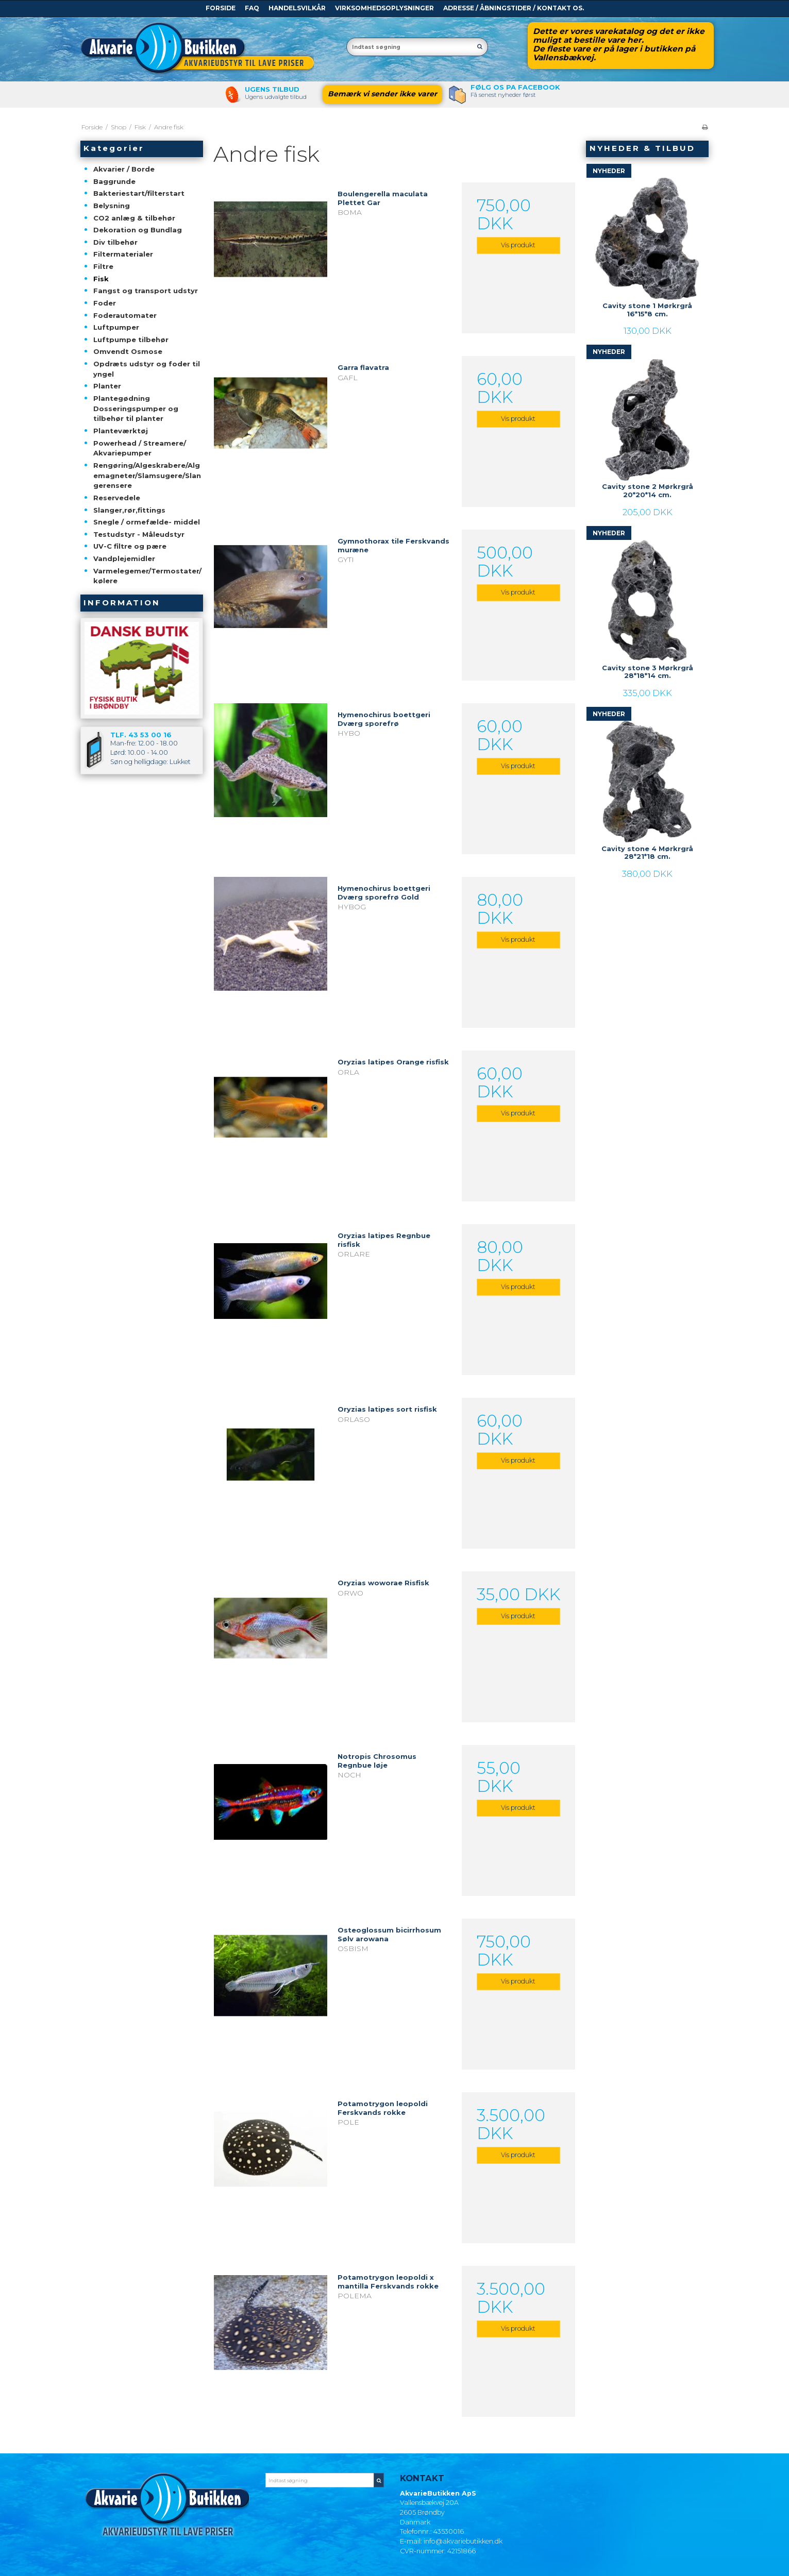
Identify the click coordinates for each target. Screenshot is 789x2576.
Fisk (101, 279)
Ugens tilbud (272, 89)
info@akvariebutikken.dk (463, 2541)
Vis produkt (518, 245)
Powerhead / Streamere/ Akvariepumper (139, 448)
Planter (107, 386)
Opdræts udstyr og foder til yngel (146, 369)
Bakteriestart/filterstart (138, 193)
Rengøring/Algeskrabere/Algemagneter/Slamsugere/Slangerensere (147, 475)
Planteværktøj (120, 431)
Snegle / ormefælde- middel (146, 522)
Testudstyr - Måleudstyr (138, 534)
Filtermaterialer (123, 254)
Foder (104, 303)
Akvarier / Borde (124, 169)
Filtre (103, 266)
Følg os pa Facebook (515, 87)
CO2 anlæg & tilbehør (134, 218)
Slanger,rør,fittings (129, 510)
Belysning (111, 205)
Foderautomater (125, 315)
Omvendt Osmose (127, 351)
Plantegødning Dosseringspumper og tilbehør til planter (135, 408)
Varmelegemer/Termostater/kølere (147, 576)
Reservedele (116, 498)
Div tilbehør (115, 242)
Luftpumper (116, 327)
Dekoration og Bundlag (137, 230)
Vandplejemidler (124, 558)
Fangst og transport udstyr (145, 290)
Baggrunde (114, 181)
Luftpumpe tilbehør (131, 339)
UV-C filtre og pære (129, 546)
